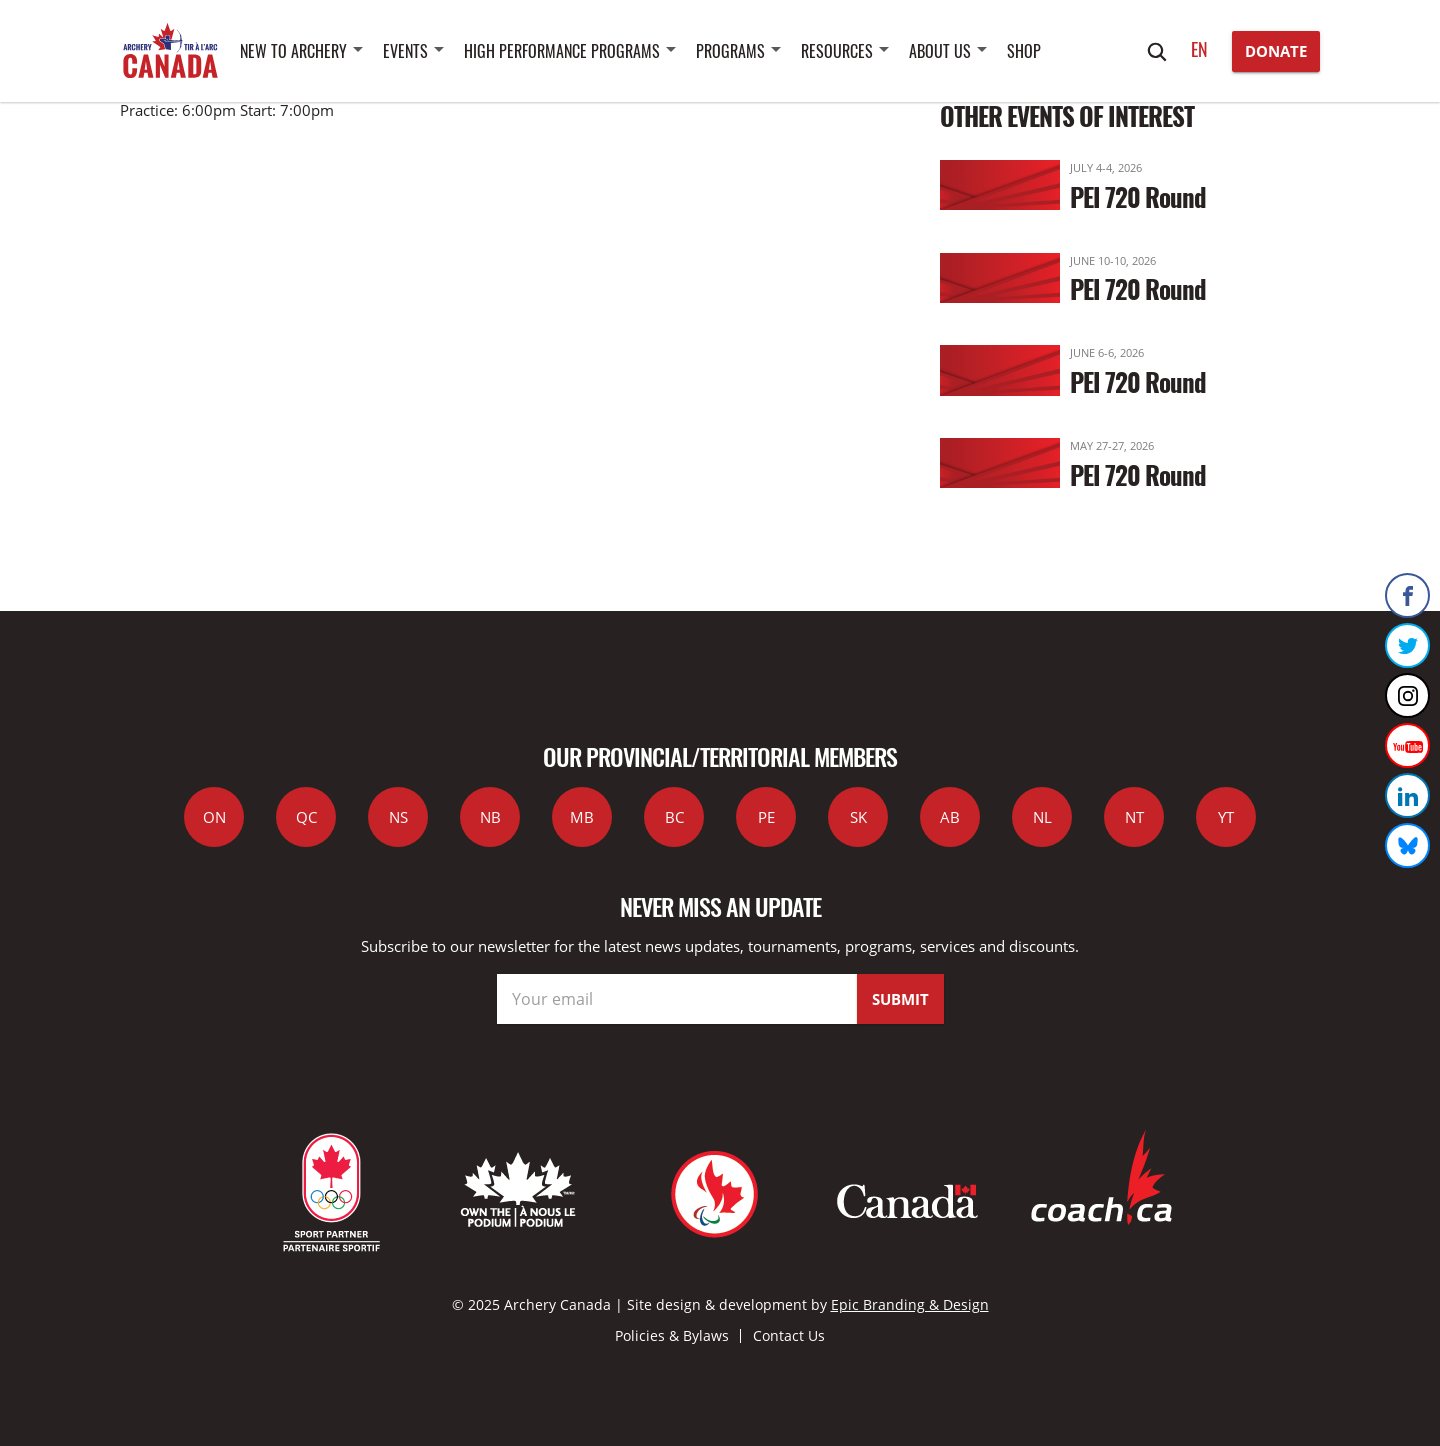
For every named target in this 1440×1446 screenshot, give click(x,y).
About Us (940, 51)
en (1199, 49)
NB (490, 817)
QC (306, 817)
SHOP (1024, 51)
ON (214, 817)
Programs (730, 51)
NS (398, 817)
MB (582, 817)
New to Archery (293, 51)
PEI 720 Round (1138, 196)
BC (674, 817)
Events (405, 51)
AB (950, 817)
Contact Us (789, 1335)
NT (1134, 817)
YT (1226, 817)
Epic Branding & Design (910, 1304)
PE (766, 817)
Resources (837, 51)
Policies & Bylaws (672, 1335)
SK (858, 817)
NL (1042, 817)
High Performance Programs (562, 51)
